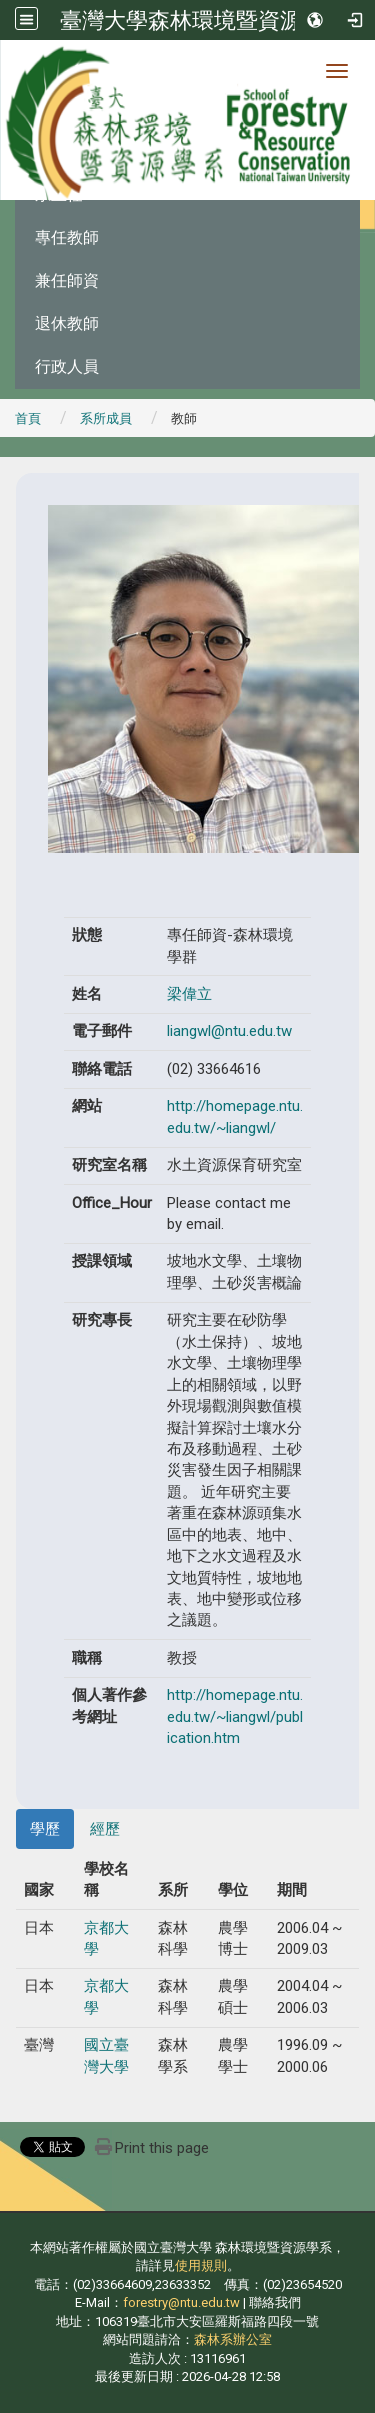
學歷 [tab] (45, 1829)
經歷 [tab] (105, 1829)
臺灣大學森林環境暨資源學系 (203, 20)
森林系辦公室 (233, 2339)
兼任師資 (67, 280)
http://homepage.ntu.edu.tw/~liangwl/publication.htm (235, 1716)
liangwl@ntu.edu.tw (229, 1031)
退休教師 (67, 323)
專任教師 (67, 237)
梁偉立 (189, 994)
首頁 (28, 418)
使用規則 (201, 2265)
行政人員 (67, 366)
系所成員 (106, 418)
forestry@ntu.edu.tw (181, 2302)
